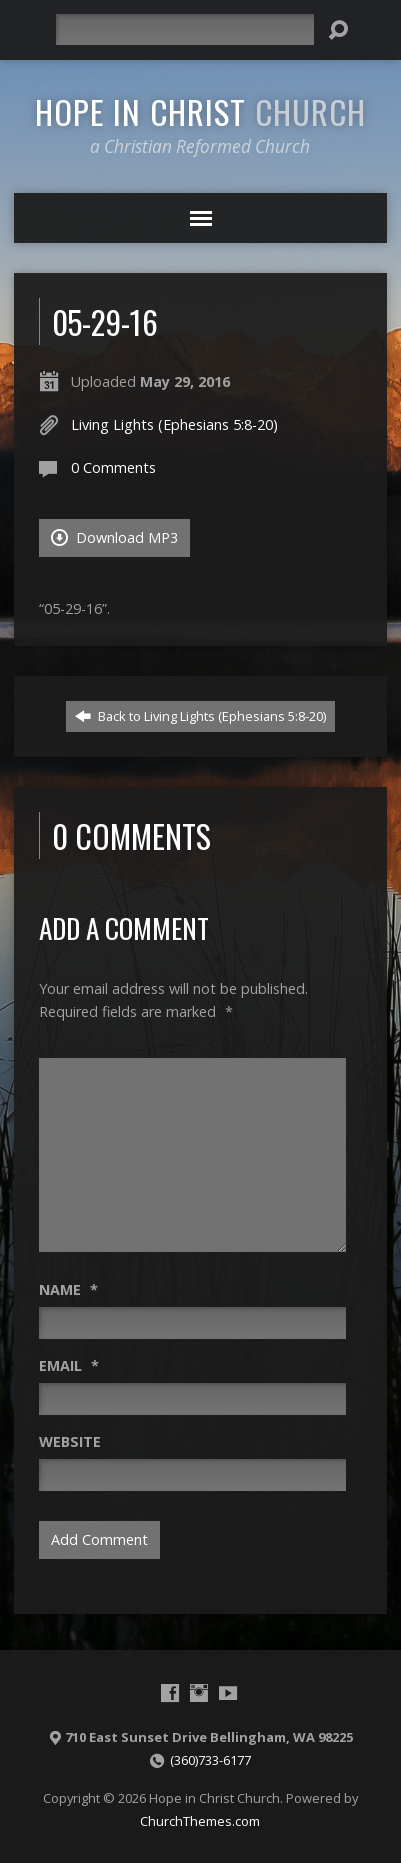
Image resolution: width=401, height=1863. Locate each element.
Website (70, 1441)
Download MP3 (114, 537)
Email (69, 1365)
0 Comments (113, 467)
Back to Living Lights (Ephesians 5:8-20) (200, 716)
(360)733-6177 (210, 1760)
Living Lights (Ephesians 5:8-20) (174, 424)
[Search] (185, 29)
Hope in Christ (200, 111)
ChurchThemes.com (200, 1821)
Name (68, 1289)
